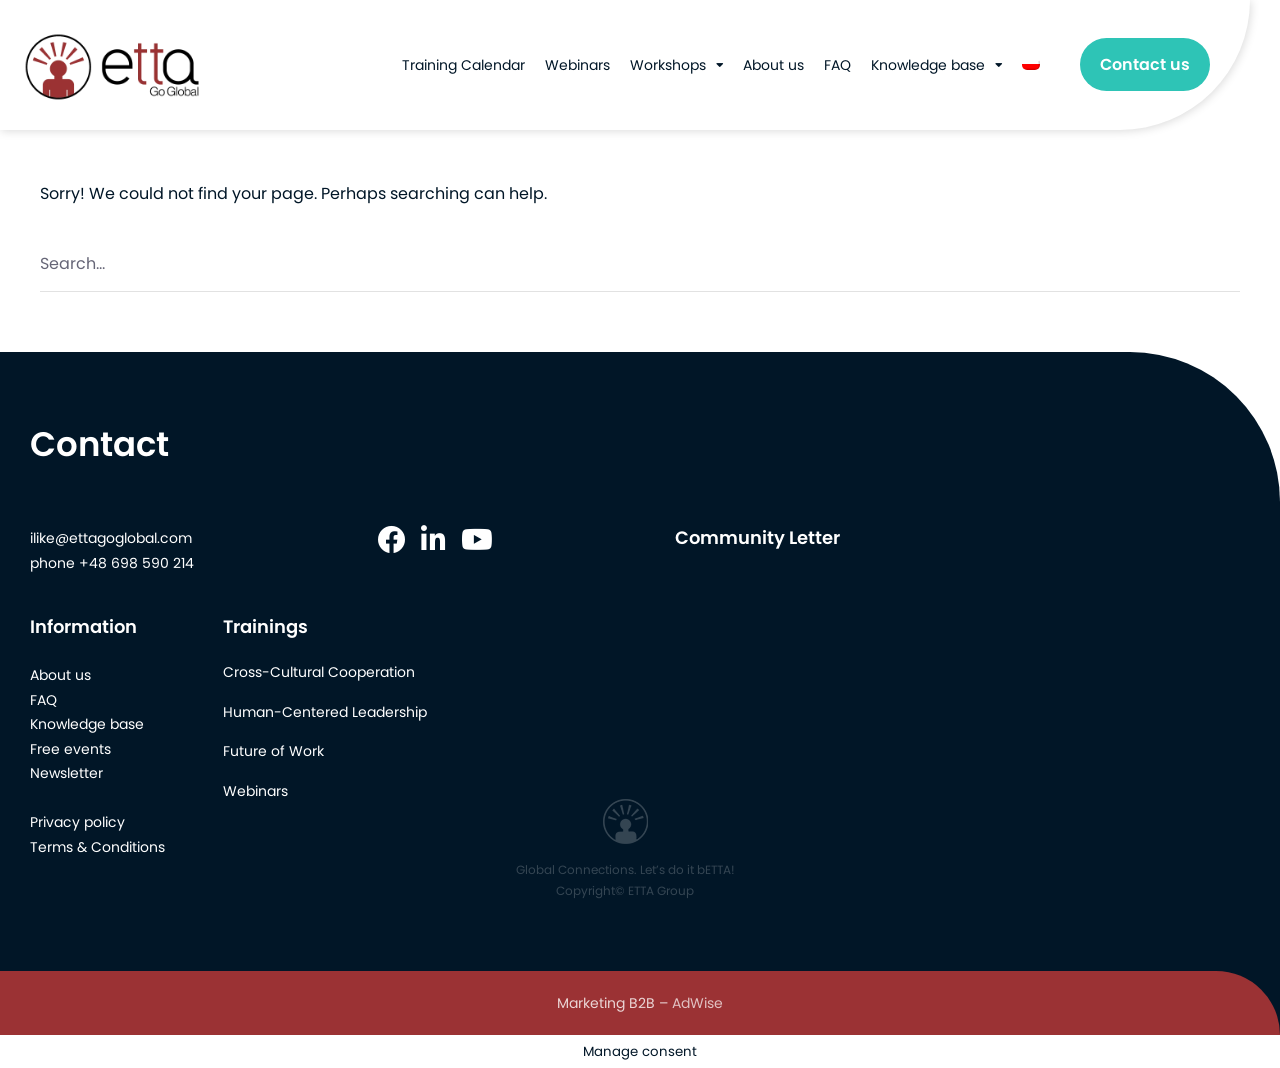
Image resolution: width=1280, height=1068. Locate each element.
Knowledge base (928, 65)
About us (773, 65)
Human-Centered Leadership (325, 712)
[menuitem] (1031, 65)
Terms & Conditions (97, 847)
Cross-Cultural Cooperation (319, 672)
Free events (70, 749)
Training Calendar (463, 65)
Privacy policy (77, 822)
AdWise (697, 1003)
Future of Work (273, 751)
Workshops (668, 65)
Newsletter (66, 773)
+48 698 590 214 (136, 563)
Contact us (1145, 64)
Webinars (577, 65)
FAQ (837, 65)
